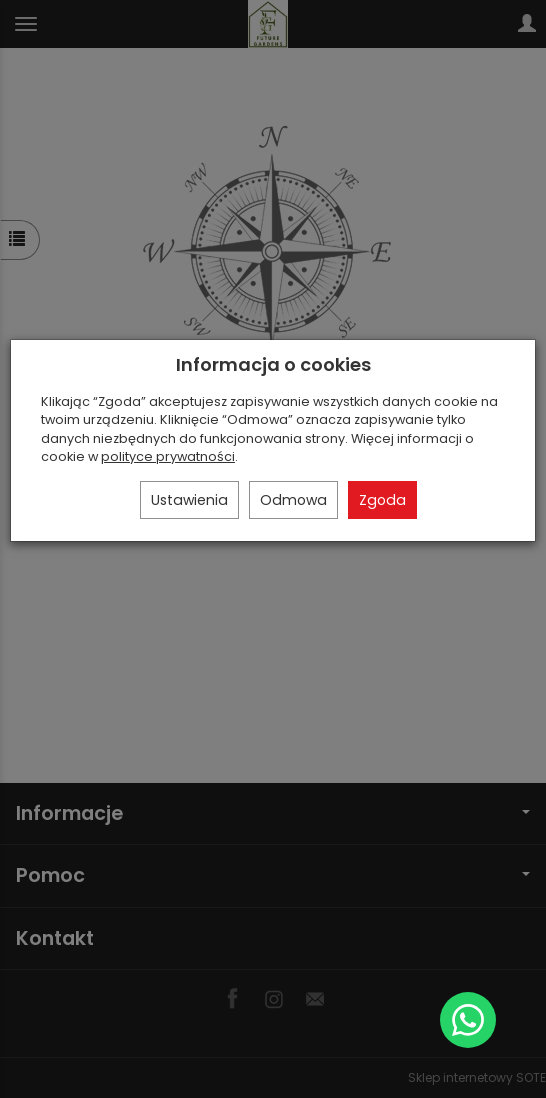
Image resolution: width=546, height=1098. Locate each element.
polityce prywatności (168, 456)
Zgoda (382, 500)
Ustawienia (189, 500)
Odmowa (293, 500)
